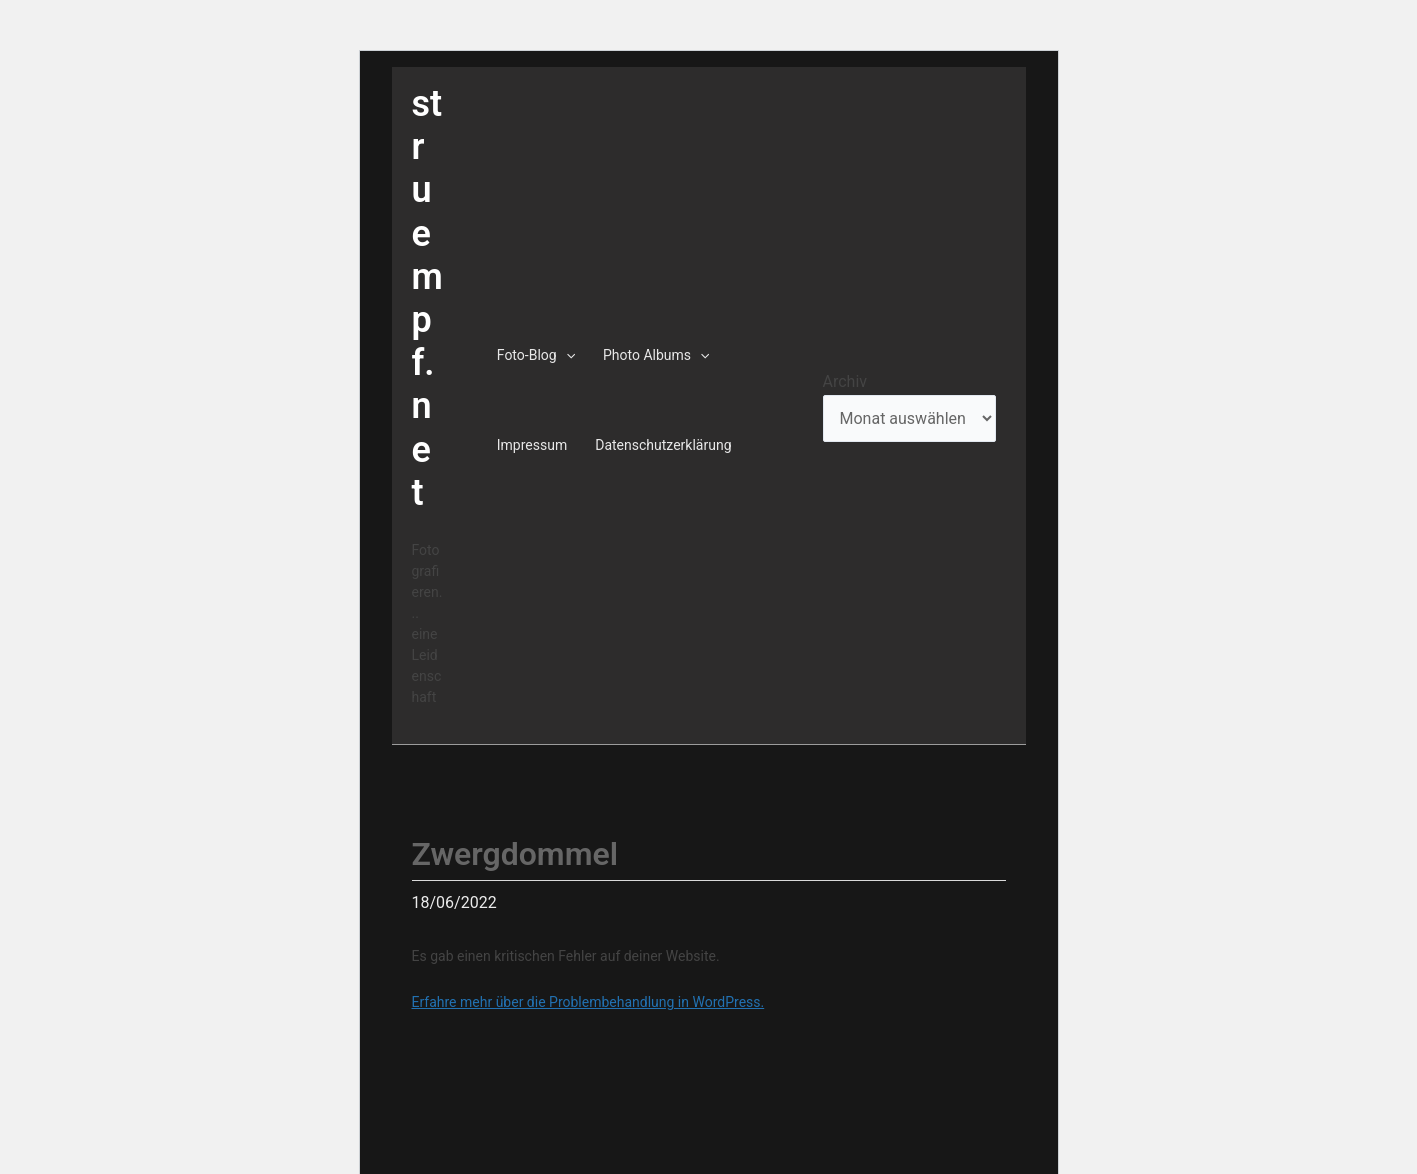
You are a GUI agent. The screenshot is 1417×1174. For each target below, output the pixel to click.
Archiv (845, 381)
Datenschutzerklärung (663, 445)
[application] (566, 355)
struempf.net (427, 298)
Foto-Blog (536, 355)
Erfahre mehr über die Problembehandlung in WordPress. (588, 1002)
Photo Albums (656, 355)
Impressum (532, 445)
